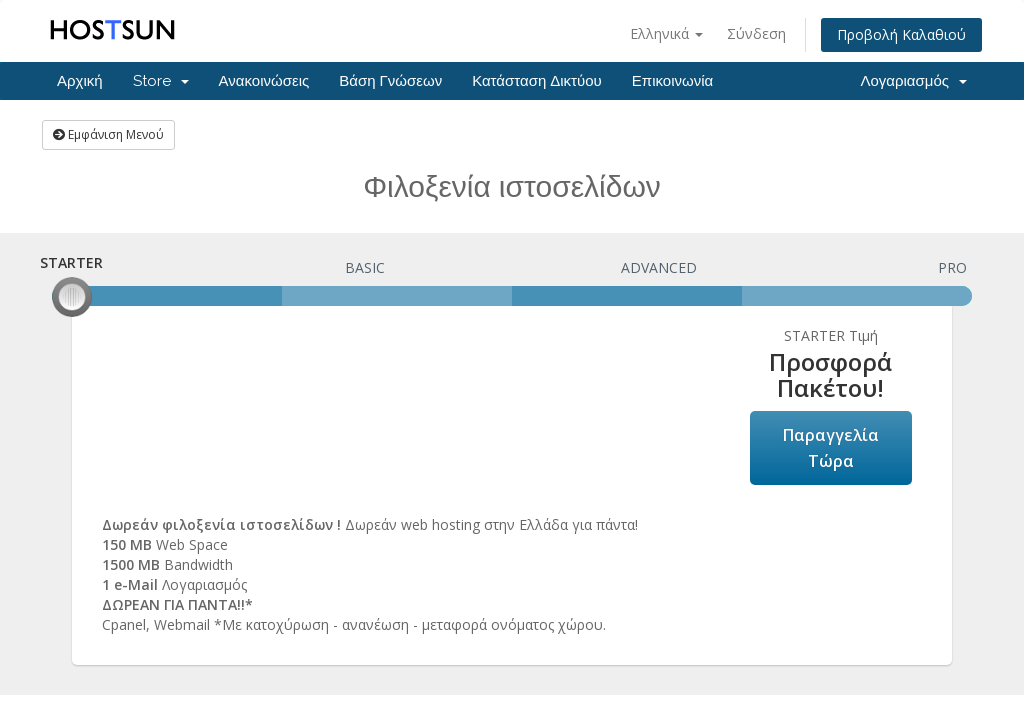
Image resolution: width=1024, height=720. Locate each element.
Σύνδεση (756, 33)
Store (161, 81)
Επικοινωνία (672, 81)
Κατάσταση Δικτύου (537, 81)
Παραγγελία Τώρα (831, 448)
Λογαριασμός (913, 81)
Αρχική (80, 81)
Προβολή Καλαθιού (901, 34)
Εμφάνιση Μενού (108, 134)
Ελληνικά (666, 33)
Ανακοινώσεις (264, 81)
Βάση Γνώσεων (390, 81)
